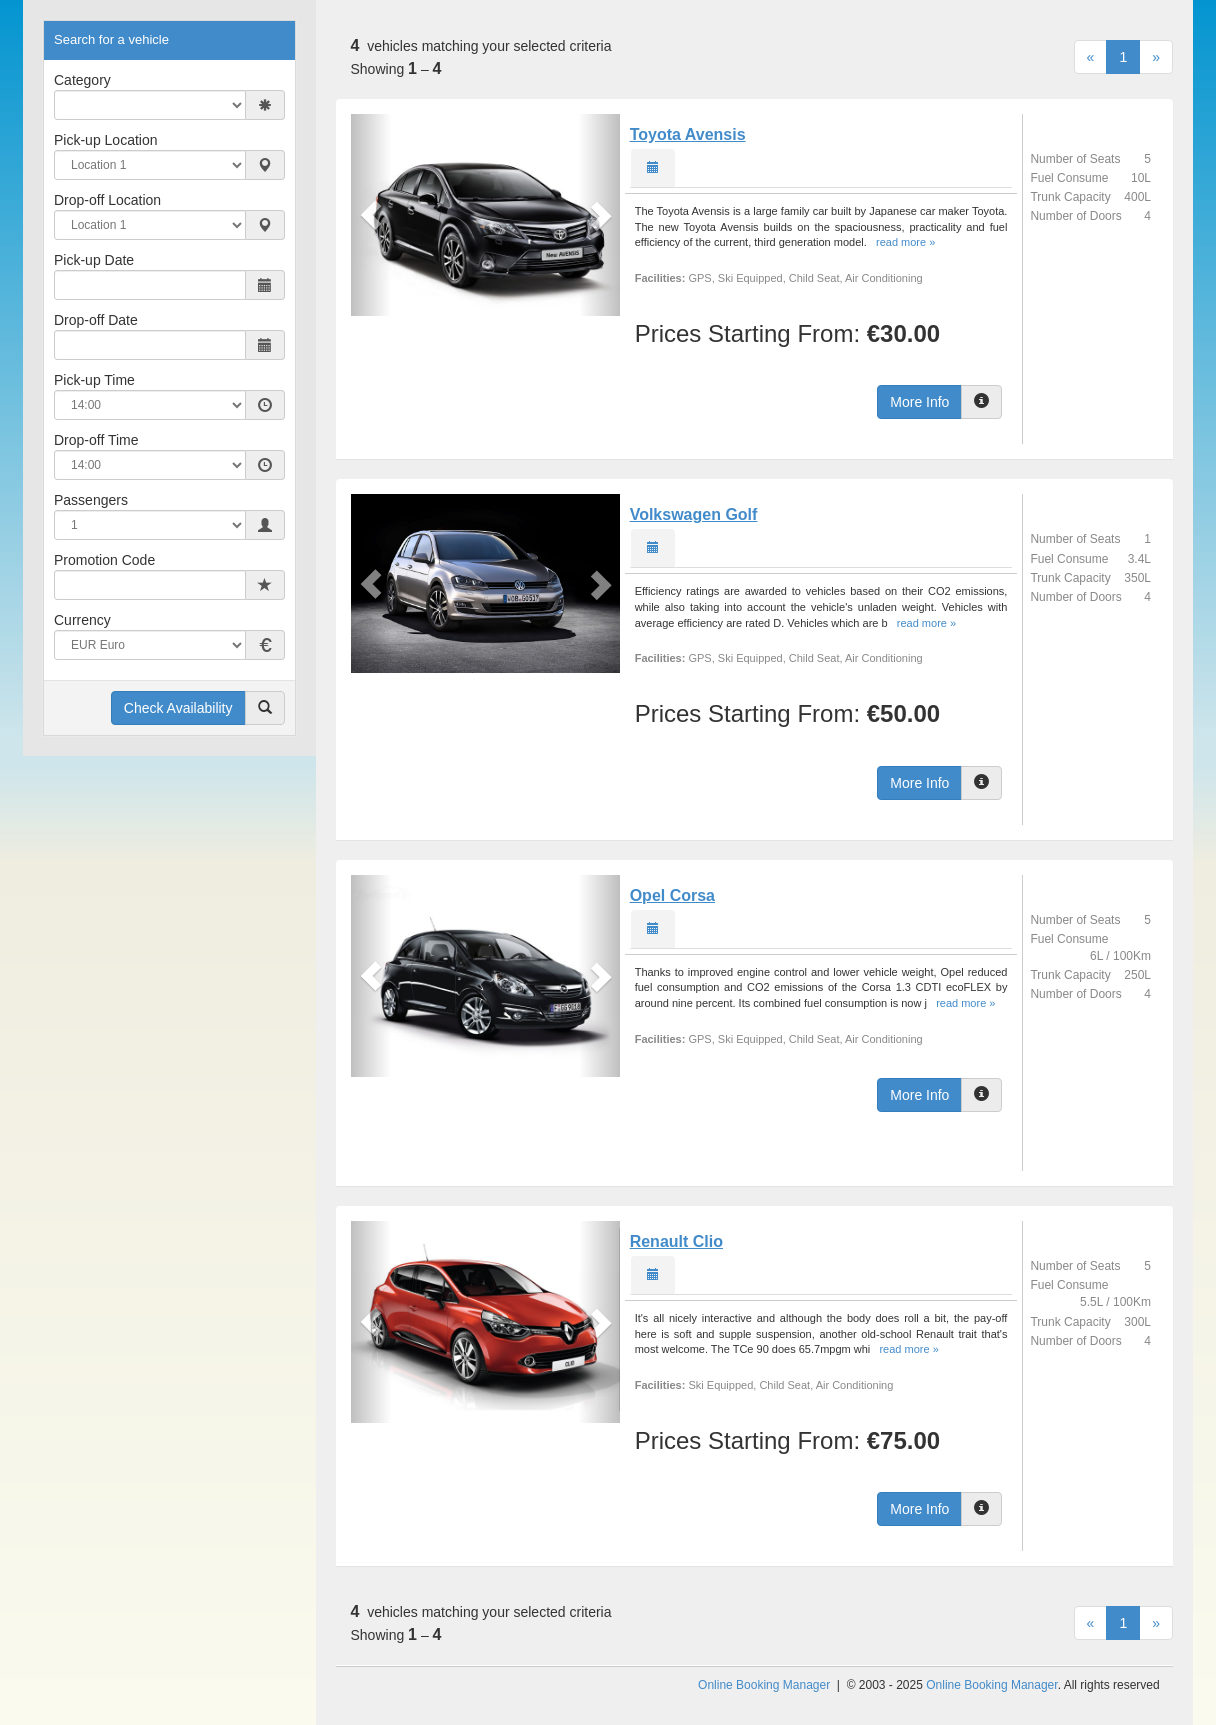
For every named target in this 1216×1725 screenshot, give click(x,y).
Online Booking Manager (764, 1685)
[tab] (653, 168)
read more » (905, 242)
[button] (371, 215)
